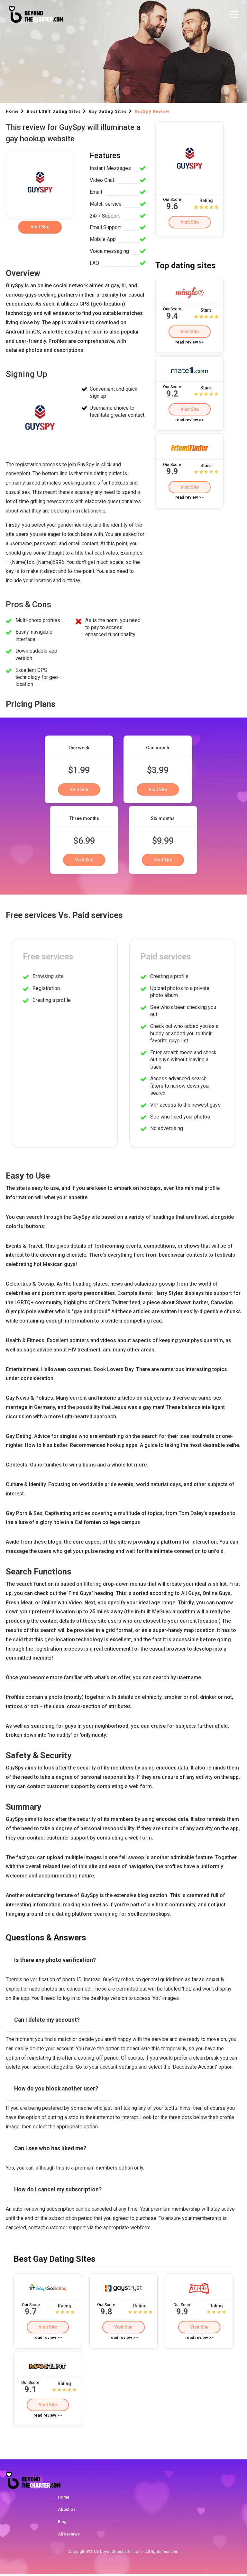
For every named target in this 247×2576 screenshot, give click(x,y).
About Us (67, 2511)
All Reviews (69, 2535)
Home (63, 2498)
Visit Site (189, 222)
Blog (62, 2523)
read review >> (189, 343)
